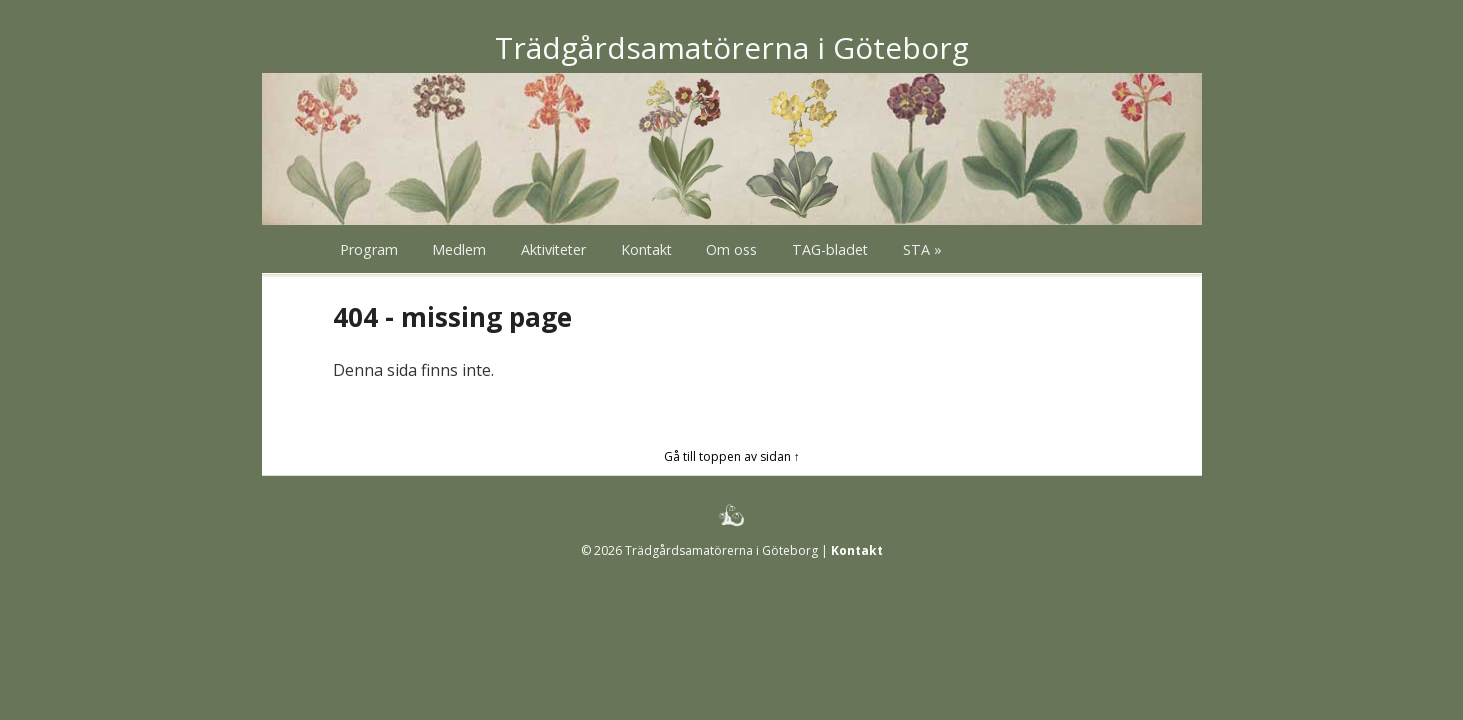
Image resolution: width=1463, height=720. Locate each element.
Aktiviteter (553, 249)
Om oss (731, 249)
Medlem (459, 249)
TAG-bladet (830, 249)
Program (369, 249)
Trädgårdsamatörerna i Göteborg (732, 47)
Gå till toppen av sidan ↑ (732, 456)
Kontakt (646, 249)
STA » (922, 249)
